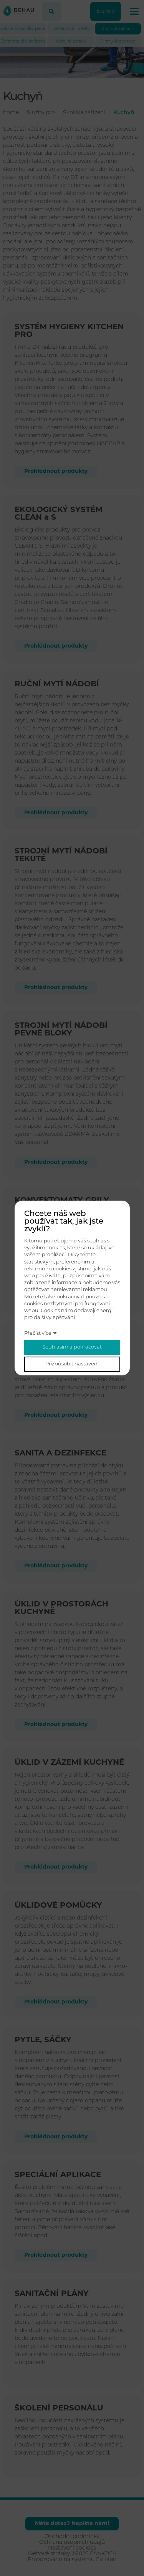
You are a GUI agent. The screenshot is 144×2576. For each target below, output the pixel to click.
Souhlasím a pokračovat (72, 1347)
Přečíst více (37, 1333)
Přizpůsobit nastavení (72, 1364)
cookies (55, 1247)
